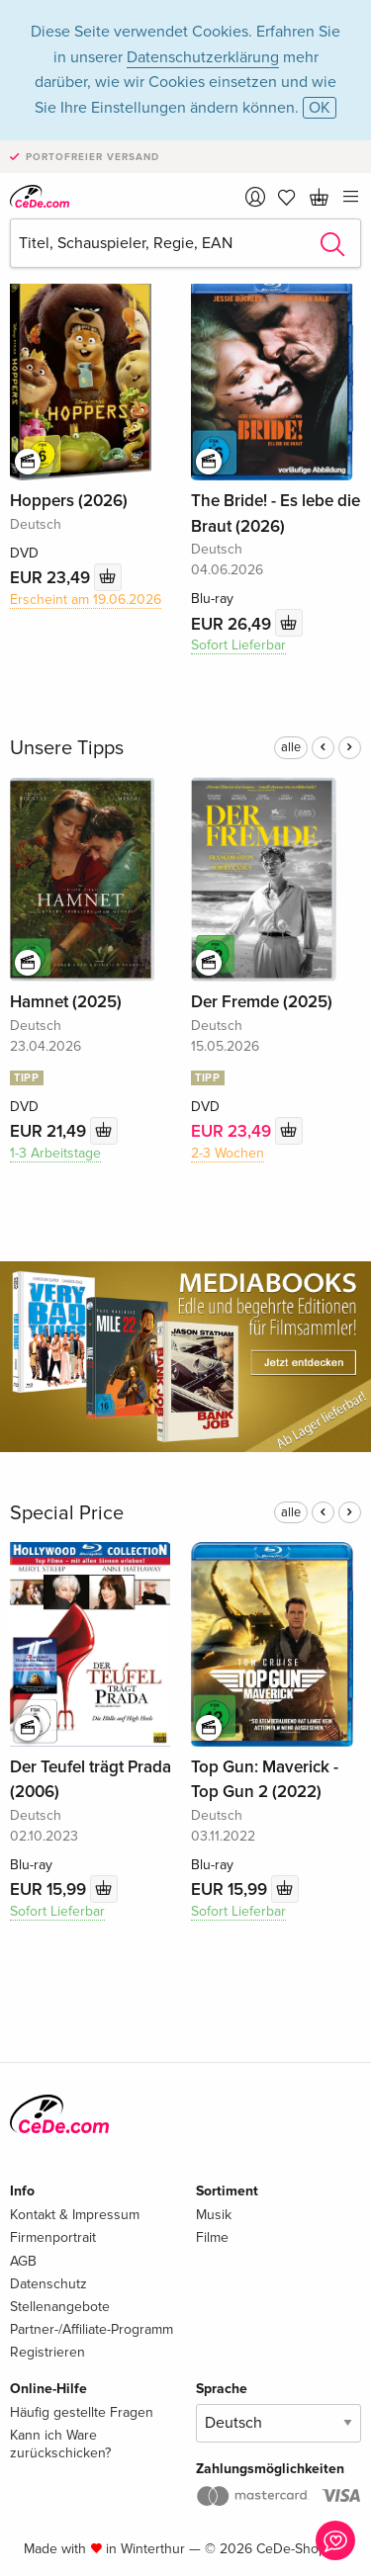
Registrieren (47, 2352)
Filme (212, 2237)
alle (291, 747)
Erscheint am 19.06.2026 (85, 599)
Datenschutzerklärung (203, 57)
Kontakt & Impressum (74, 2214)
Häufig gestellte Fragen (81, 2412)
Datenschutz (48, 2283)
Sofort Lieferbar (238, 645)
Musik (214, 2214)
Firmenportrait (53, 2237)
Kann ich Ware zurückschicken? (60, 2444)
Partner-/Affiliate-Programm (91, 2329)
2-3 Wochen (227, 1153)
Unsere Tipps (67, 748)
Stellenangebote (60, 2306)
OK (319, 108)
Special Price (67, 1513)
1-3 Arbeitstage (55, 1153)
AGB (23, 2261)
